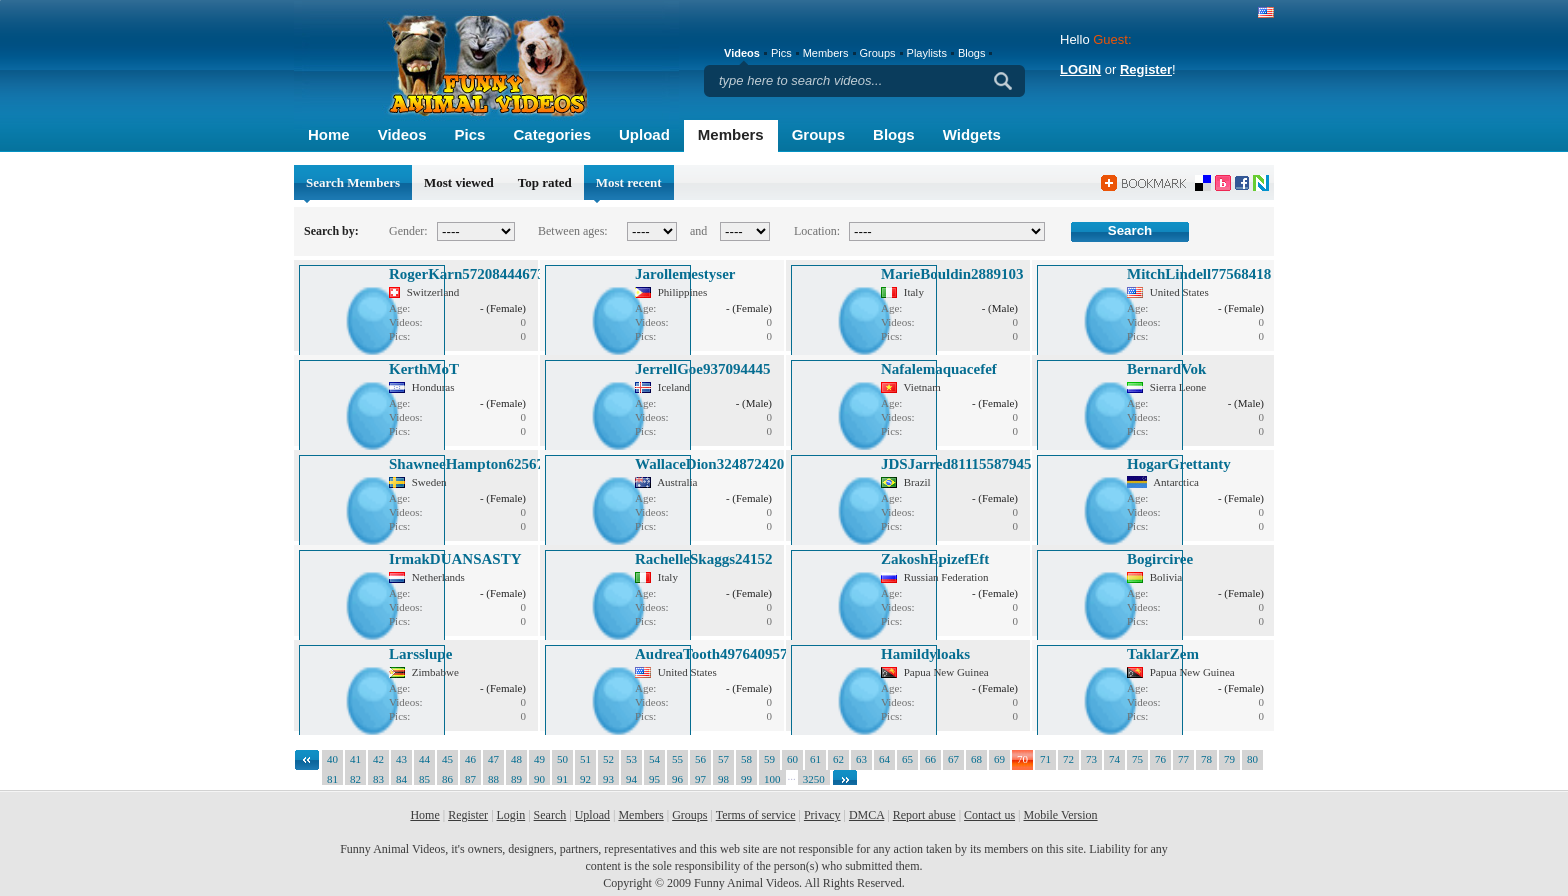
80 (1252, 759)
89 (516, 779)
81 (332, 779)
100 (772, 779)
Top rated (545, 182)
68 (976, 759)
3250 (814, 779)
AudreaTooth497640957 (711, 654)
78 (1206, 759)
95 (654, 779)
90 (539, 779)
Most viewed (459, 182)
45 (447, 759)
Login (511, 815)
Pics (470, 134)
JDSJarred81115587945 (956, 464)
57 (723, 759)
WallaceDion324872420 (709, 464)
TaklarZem (1163, 654)
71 (1045, 759)
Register (1146, 69)
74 (1114, 759)
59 (769, 759)
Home (329, 134)
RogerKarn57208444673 (467, 274)
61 (815, 759)
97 (700, 779)
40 (332, 759)
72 (1068, 759)
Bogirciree (1160, 559)
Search (550, 815)
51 (585, 759)
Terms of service (756, 815)
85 (424, 779)
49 (539, 759)
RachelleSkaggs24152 (704, 559)
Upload (644, 134)
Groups (818, 134)
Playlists (927, 53)
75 (1137, 759)
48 (516, 759)
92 (585, 779)
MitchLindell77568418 (1199, 274)
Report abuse (924, 815)
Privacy (822, 815)
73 (1091, 759)
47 (493, 759)
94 (631, 779)
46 (470, 759)
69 (999, 759)
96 (677, 779)
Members (731, 134)
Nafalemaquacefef (939, 369)
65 (907, 759)
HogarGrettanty (1179, 464)
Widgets (972, 134)
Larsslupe (420, 654)
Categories (552, 134)
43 (401, 759)
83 (378, 779)
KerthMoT (424, 369)
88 (493, 779)
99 (746, 779)
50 (562, 759)
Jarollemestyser (685, 274)
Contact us (989, 815)
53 (631, 759)
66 (930, 759)
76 (1160, 759)
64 (884, 759)
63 (861, 759)
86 (447, 779)
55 (677, 759)
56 (700, 759)
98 (723, 779)
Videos (402, 134)
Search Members (353, 182)
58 (746, 759)
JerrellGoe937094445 (703, 369)
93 (608, 779)
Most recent (629, 182)
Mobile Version (1060, 815)
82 (355, 779)
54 (654, 759)
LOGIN (1080, 69)
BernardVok (1166, 369)
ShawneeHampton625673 (470, 464)
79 (1229, 759)
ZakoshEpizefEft (935, 559)
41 (355, 759)
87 (470, 779)
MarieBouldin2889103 (952, 274)
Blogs (894, 134)
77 (1183, 759)
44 (424, 759)
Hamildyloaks (925, 654)
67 (953, 759)
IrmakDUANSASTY (455, 559)
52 (608, 759)
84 (401, 779)
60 (792, 759)
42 (378, 759)
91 (562, 779)
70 (1022, 759)
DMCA (866, 815)
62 (838, 759)
